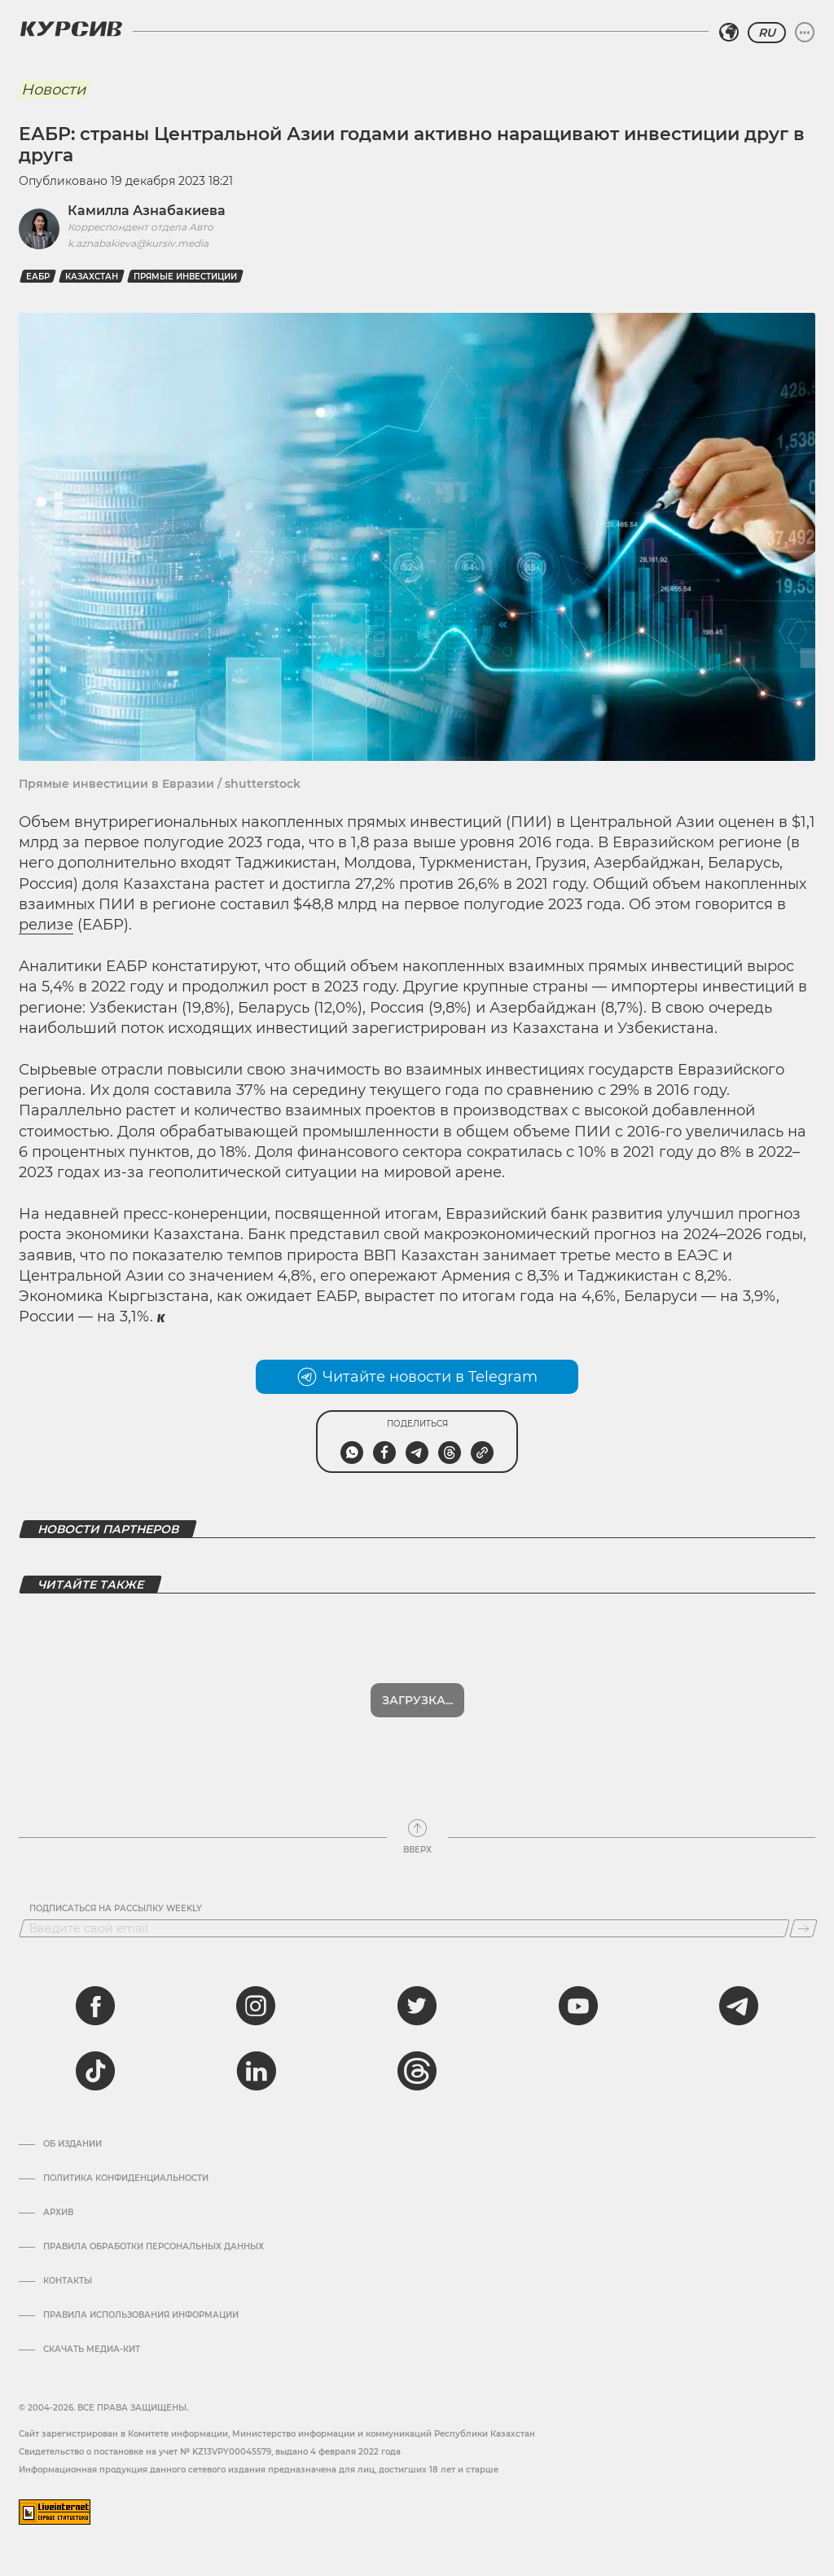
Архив (58, 2213)
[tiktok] (95, 2070)
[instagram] (255, 2005)
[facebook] (95, 2005)
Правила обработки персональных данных (153, 2247)
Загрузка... (417, 1700)
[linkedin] (255, 2070)
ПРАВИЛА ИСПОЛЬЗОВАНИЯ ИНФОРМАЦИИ (141, 2315)
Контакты (67, 2281)
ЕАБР (38, 276)
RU (766, 32)
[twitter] (417, 2005)
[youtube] (578, 2005)
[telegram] (738, 2005)
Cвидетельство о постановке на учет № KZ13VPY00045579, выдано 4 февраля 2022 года (210, 2451)
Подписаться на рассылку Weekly (115, 1909)
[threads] (417, 2070)
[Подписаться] (803, 1928)
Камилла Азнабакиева (147, 210)
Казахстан (91, 276)
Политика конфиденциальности (125, 2178)
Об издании (72, 2144)
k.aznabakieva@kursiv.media (138, 243)
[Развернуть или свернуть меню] (804, 32)
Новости (53, 90)
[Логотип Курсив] (71, 28)
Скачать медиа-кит (91, 2349)
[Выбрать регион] (729, 32)
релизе (46, 925)
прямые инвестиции (185, 276)
